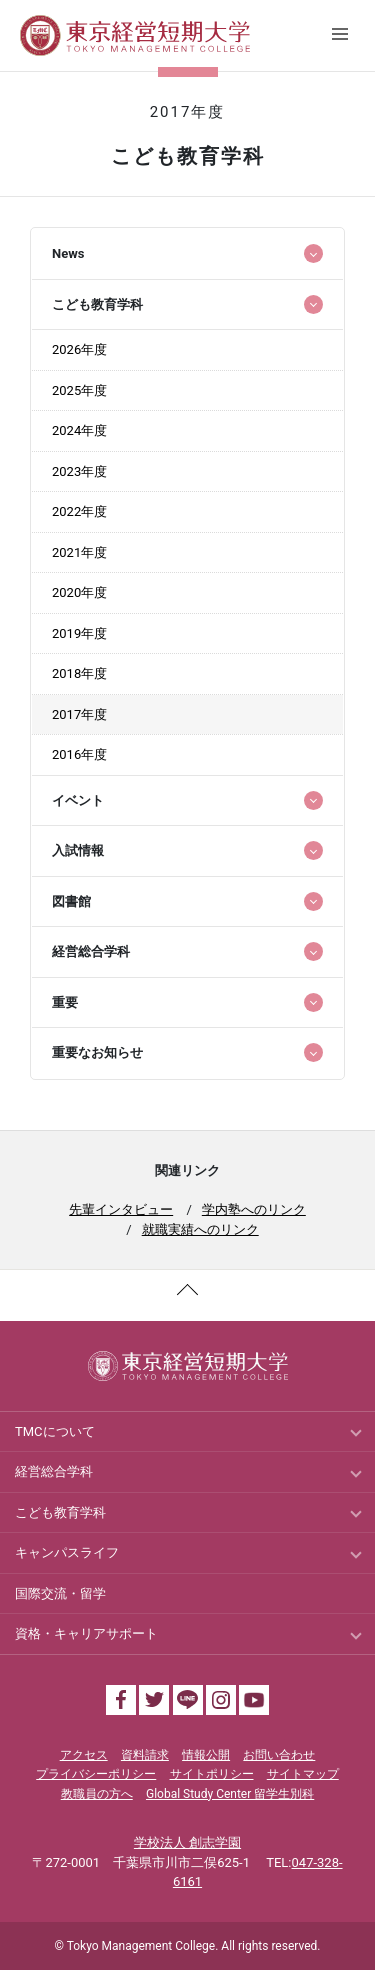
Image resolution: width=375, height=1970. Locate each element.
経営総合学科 (54, 1471)
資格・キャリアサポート (86, 1633)
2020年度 (79, 592)
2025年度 (79, 390)
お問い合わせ (279, 1755)
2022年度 (79, 511)
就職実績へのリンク (200, 1229)
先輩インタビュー (121, 1209)
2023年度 (79, 471)
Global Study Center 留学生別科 (230, 1794)
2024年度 (79, 430)
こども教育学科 (60, 1512)
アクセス (84, 1755)
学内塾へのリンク (254, 1209)
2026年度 (79, 349)
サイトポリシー (212, 1774)
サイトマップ (303, 1774)
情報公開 (206, 1755)
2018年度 (79, 673)
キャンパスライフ (67, 1552)
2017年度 (79, 714)
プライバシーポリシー (96, 1774)
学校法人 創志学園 (187, 1842)
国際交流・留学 (60, 1593)
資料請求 (145, 1755)
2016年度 (79, 754)
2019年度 (79, 633)
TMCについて (55, 1431)
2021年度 (79, 552)
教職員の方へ (97, 1794)
